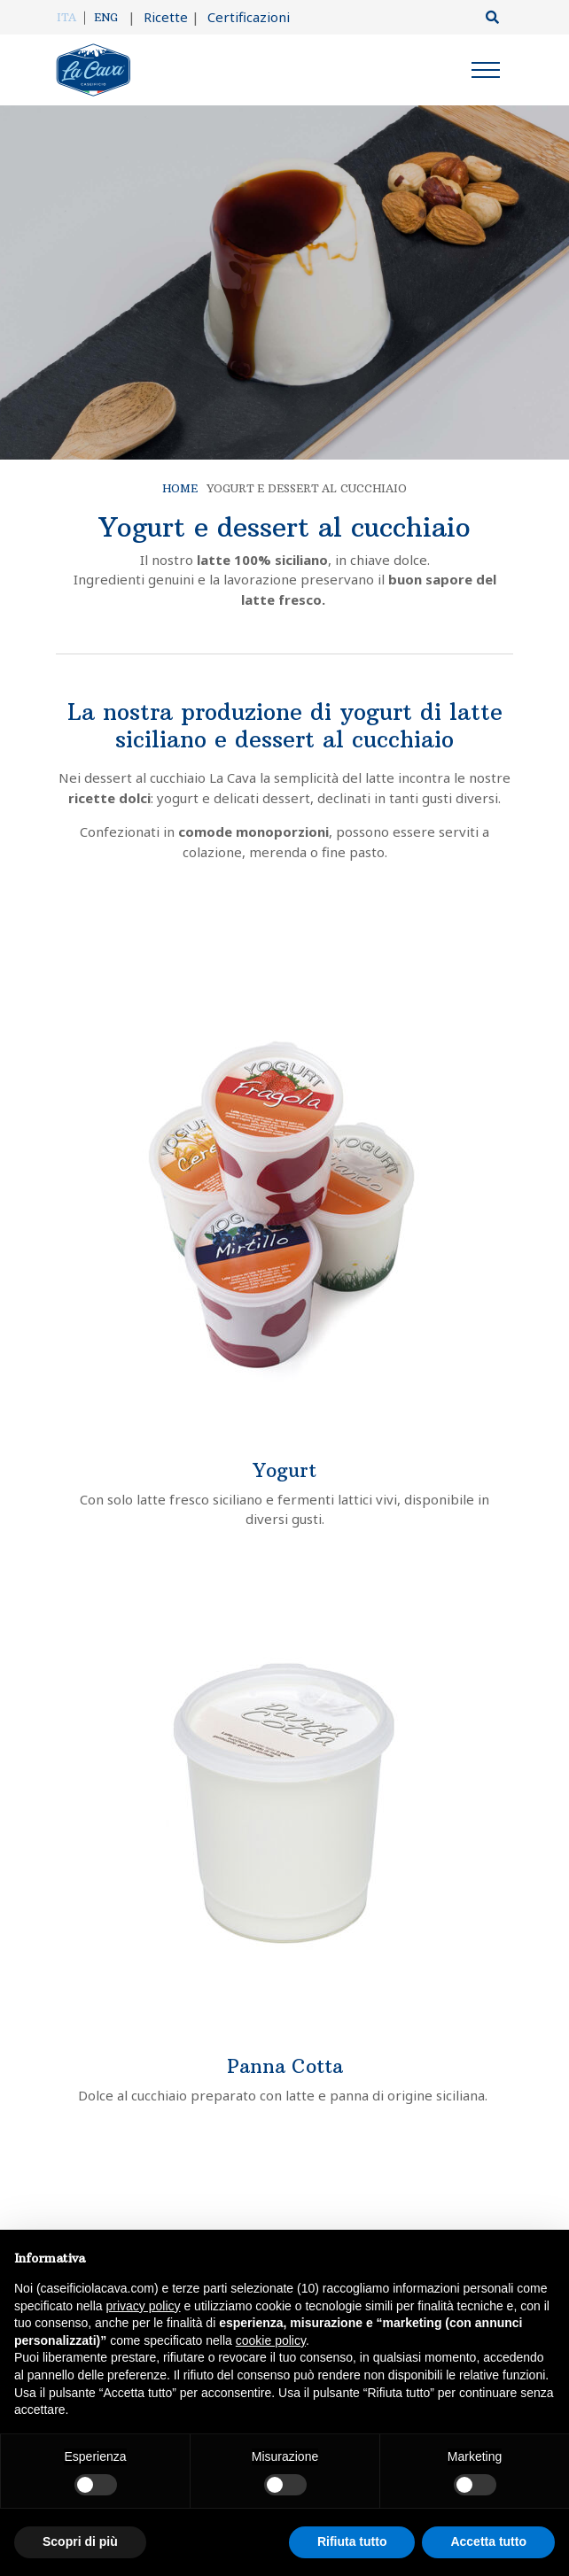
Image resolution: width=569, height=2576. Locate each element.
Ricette (158, 17)
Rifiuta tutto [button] (352, 2541)
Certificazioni (240, 17)
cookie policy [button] (271, 2340)
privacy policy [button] (143, 2306)
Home (180, 488)
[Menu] (485, 73)
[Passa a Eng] (106, 17)
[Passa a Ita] (71, 17)
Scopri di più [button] (80, 2541)
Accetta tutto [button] (488, 2541)
